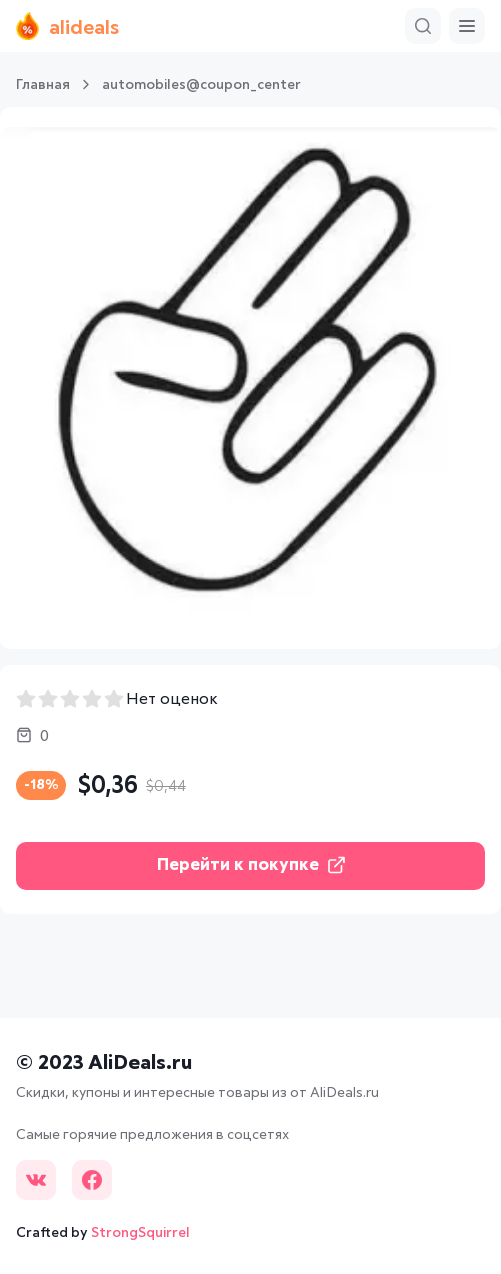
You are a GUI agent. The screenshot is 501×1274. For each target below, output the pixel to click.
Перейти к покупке (251, 865)
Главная (43, 85)
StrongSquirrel (140, 1233)
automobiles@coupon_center (201, 85)
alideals (67, 26)
